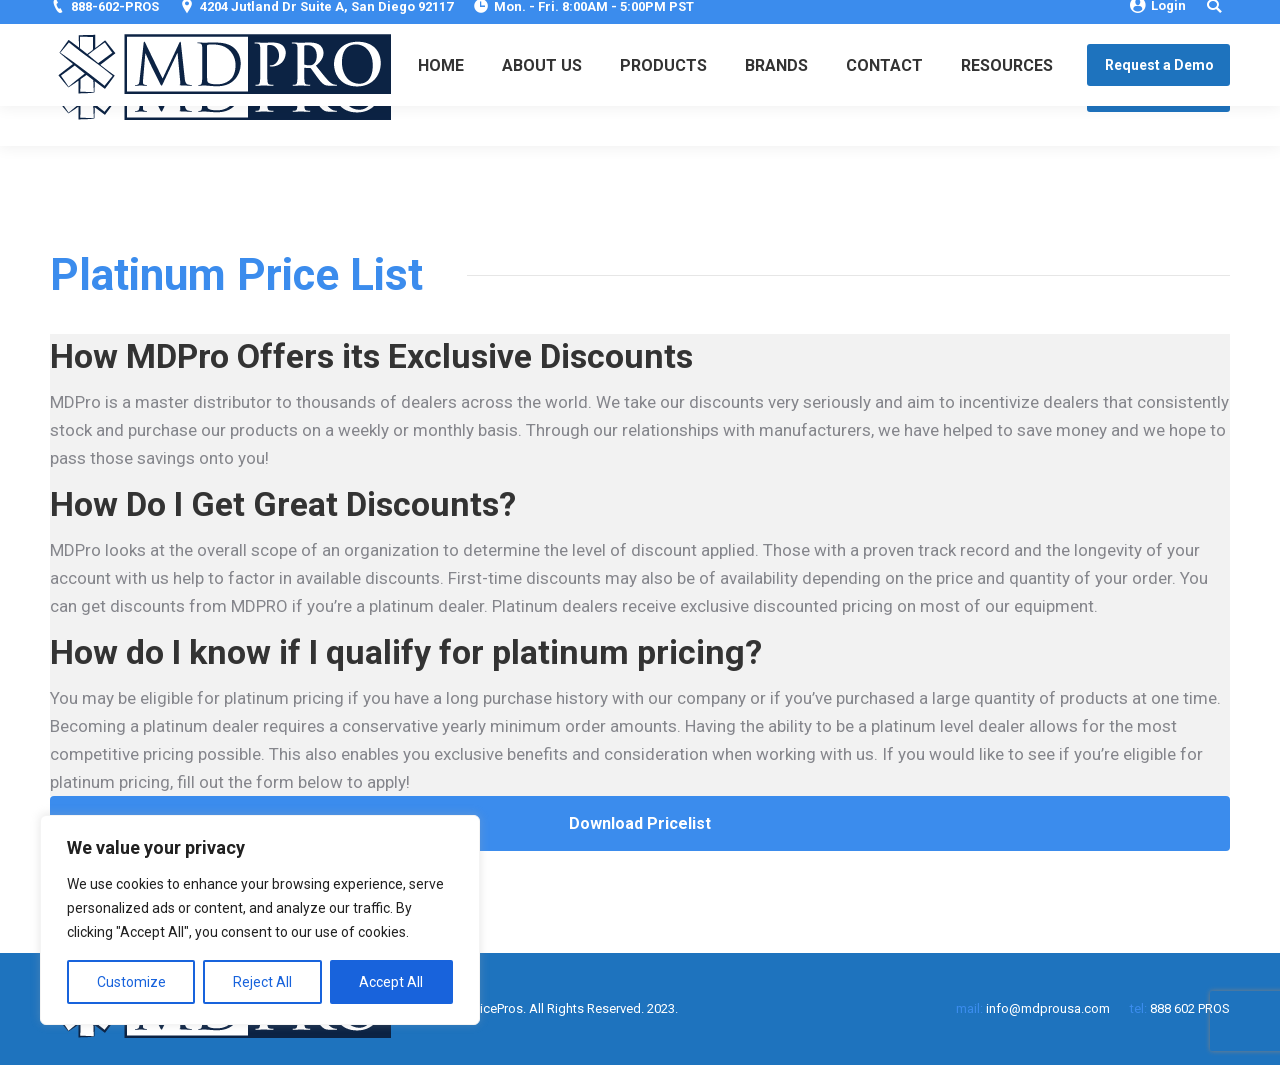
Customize (131, 982)
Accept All (391, 982)
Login (1158, 17)
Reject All (262, 982)
